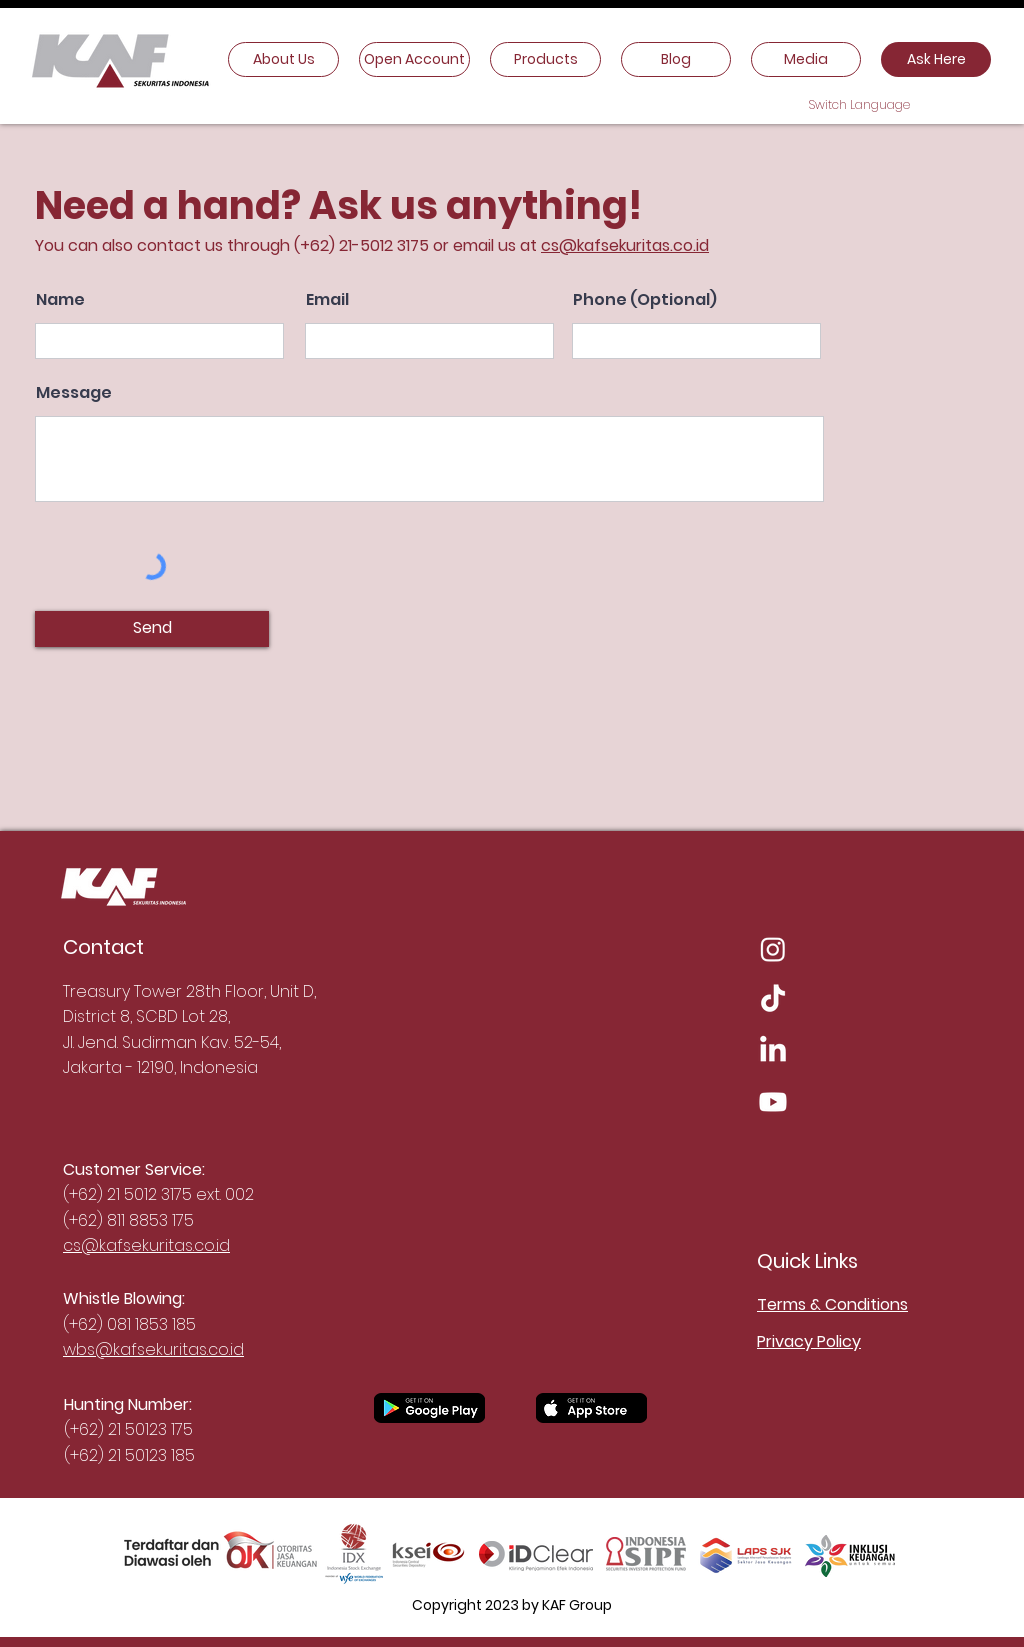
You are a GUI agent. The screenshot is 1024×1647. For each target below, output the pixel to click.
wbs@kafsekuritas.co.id (153, 1349)
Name (60, 300)
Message (74, 393)
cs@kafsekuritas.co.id (625, 245)
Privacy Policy (809, 1341)
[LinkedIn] (773, 1051)
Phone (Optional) (645, 300)
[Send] (152, 629)
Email (327, 300)
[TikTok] (773, 1000)
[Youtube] (773, 1102)
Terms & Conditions (832, 1304)
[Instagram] (773, 949)
